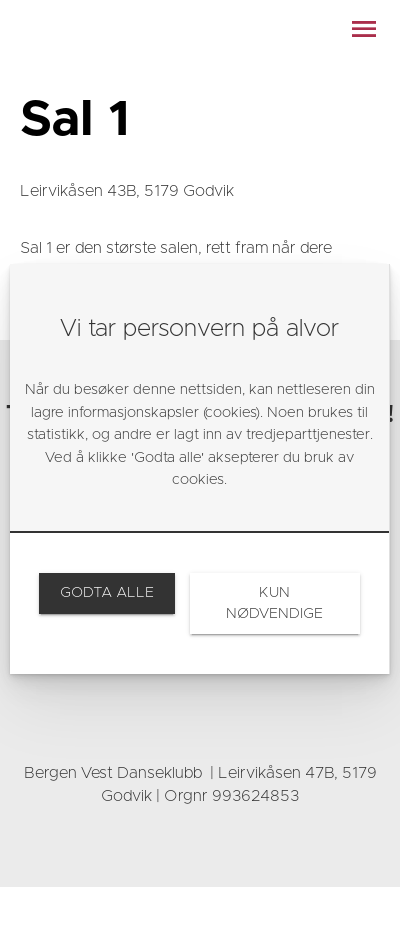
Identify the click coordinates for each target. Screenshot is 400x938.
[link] (106, 593)
